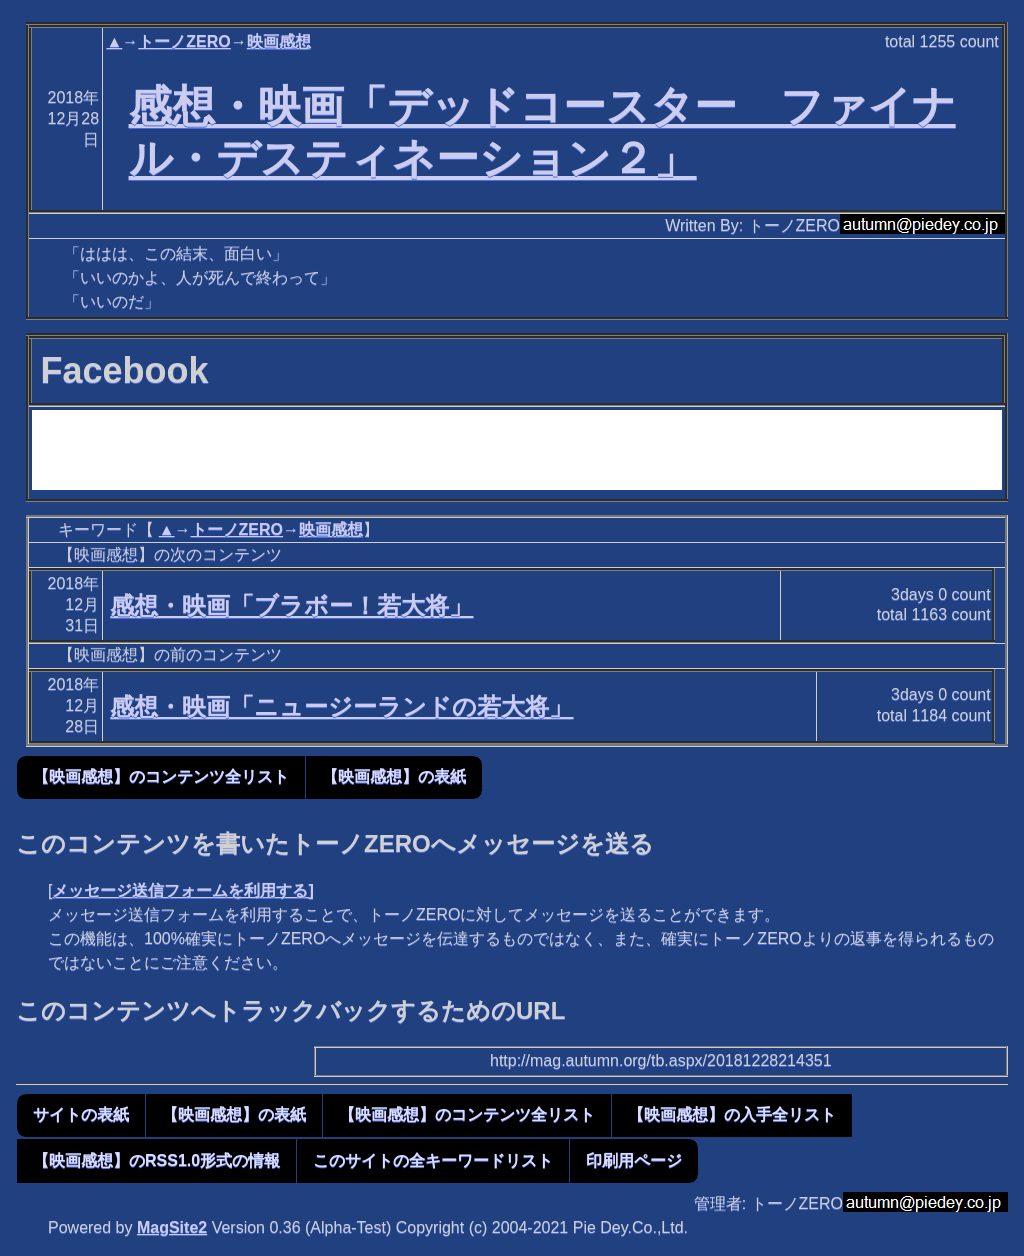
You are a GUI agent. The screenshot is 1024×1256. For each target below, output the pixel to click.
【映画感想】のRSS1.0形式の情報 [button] (156, 1160)
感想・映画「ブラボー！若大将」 (291, 605)
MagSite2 (172, 1227)
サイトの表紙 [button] (81, 1114)
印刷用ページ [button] (634, 1160)
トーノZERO (184, 41)
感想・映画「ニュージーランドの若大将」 (341, 706)
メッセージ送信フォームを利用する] (182, 890)
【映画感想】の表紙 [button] (394, 776)
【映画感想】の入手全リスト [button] (732, 1114)
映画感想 (279, 41)
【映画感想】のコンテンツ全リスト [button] (161, 776)
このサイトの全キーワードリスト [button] (433, 1160)
